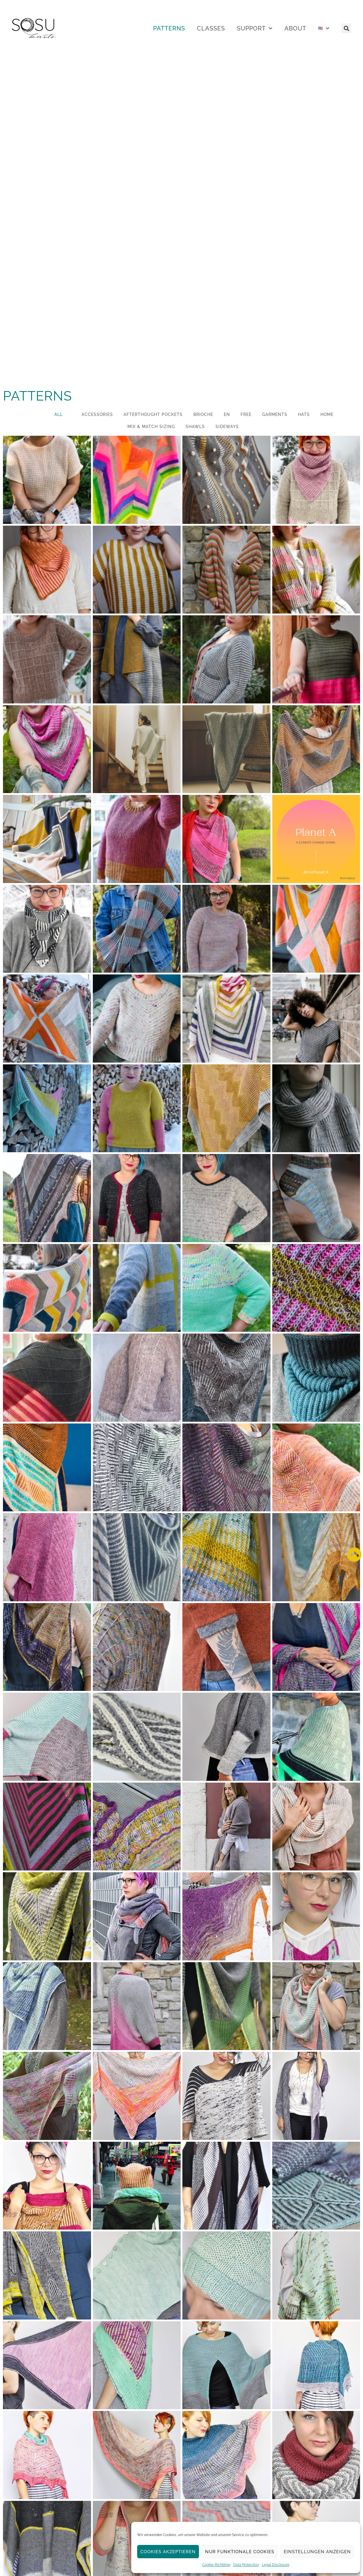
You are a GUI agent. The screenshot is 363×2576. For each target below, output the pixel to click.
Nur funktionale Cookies (239, 2551)
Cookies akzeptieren (168, 2551)
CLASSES (211, 28)
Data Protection (246, 2565)
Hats (304, 414)
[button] (346, 28)
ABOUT (295, 28)
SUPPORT (255, 28)
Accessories (97, 414)
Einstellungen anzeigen (317, 2551)
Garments (274, 414)
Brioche (203, 414)
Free (246, 414)
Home (326, 414)
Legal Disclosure (275, 2565)
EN (227, 414)
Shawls (195, 426)
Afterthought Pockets (153, 414)
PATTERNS (169, 28)
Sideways (227, 426)
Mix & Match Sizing (151, 426)
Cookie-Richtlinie (216, 2565)
